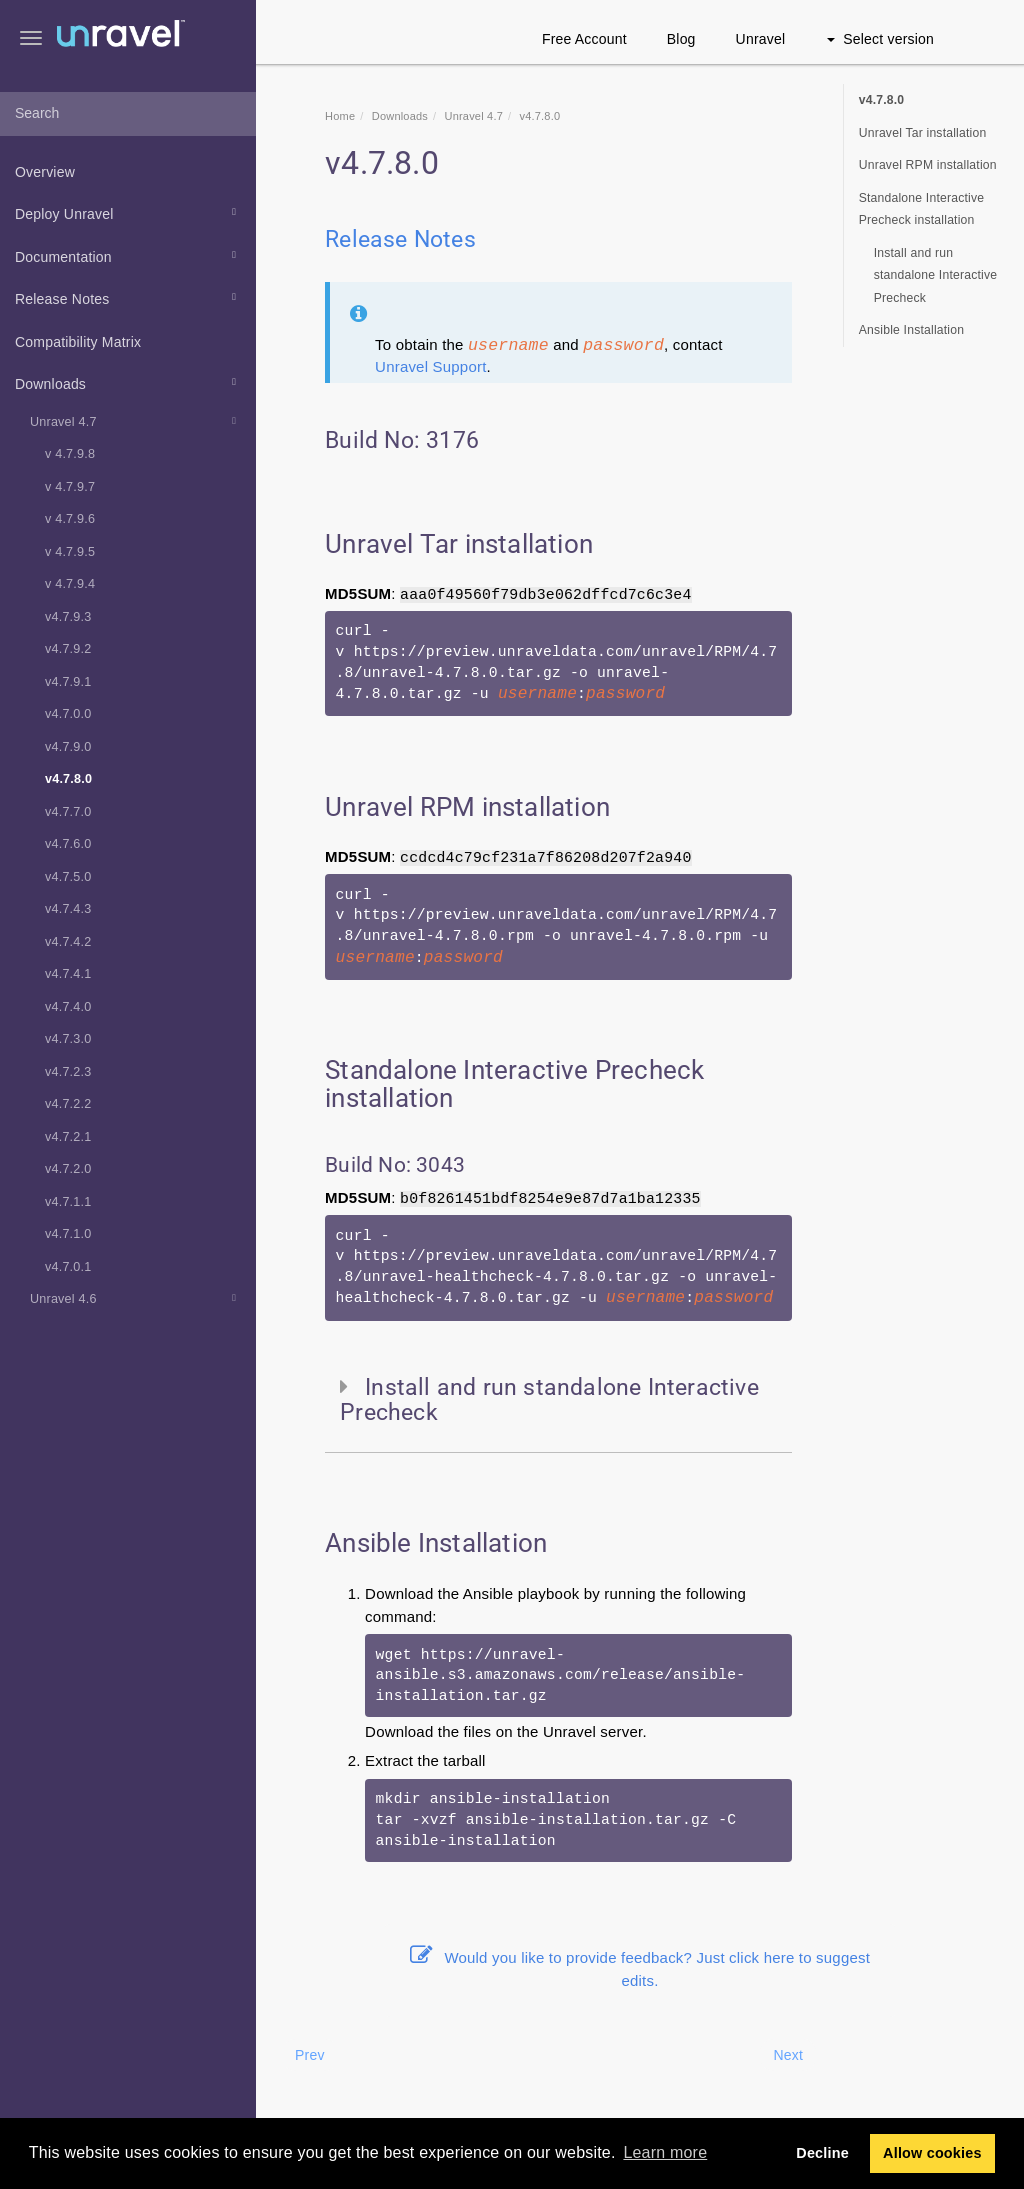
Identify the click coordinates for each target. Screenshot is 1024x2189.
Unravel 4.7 (136, 421)
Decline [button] (822, 2153)
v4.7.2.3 (68, 1072)
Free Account (584, 39)
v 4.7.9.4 (70, 584)
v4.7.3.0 (68, 1039)
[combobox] (128, 114)
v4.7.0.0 (68, 714)
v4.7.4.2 (68, 942)
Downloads (128, 382)
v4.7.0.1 (68, 1267)
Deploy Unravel (128, 212)
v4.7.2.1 (68, 1137)
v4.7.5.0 (68, 877)
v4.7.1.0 (68, 1234)
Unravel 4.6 (136, 1298)
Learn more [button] (665, 2152)
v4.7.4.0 (68, 1007)
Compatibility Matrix (78, 342)
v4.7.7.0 (68, 812)
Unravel (761, 39)
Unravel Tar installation (923, 133)
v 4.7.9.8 (70, 454)
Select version (880, 39)
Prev (310, 2055)
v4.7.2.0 (68, 1169)
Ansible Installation (912, 330)
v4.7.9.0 (68, 747)
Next (788, 2055)
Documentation (128, 255)
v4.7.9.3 (68, 617)
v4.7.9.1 (68, 682)
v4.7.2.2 (68, 1104)
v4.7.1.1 (68, 1202)
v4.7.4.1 (68, 974)
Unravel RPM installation (928, 165)
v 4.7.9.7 (70, 487)
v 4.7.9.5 (70, 552)
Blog (681, 39)
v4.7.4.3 (68, 909)
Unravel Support (430, 366)
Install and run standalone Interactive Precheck (936, 275)
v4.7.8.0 (68, 779)
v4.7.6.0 (68, 844)
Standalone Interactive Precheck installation (922, 209)
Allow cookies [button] (932, 2153)
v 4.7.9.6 (70, 519)
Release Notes (128, 297)
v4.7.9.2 (68, 649)
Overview (45, 172)
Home (340, 116)
